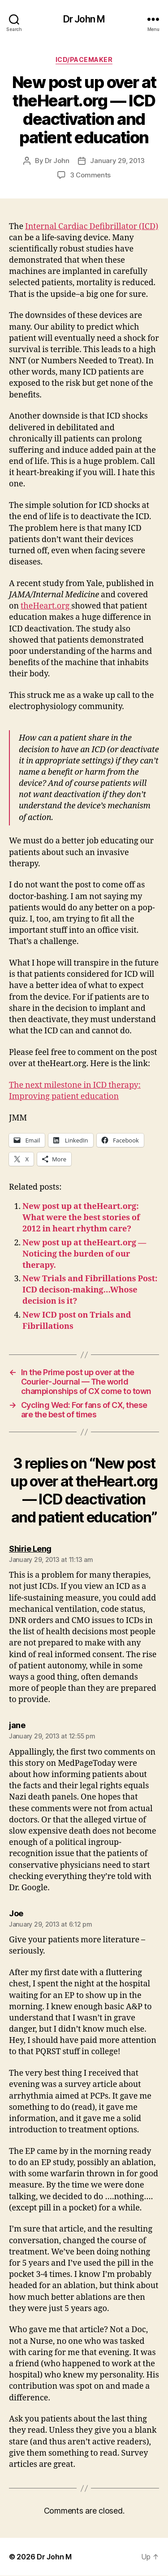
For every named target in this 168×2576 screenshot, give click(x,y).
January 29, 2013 (117, 160)
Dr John (57, 160)
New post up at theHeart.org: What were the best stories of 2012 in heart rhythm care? (81, 1217)
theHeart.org (46, 606)
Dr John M (84, 19)
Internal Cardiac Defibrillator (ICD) (91, 226)
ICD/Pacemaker (84, 59)
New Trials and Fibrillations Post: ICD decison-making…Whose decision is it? (89, 1290)
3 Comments (90, 175)
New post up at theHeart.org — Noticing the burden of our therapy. (84, 1254)
